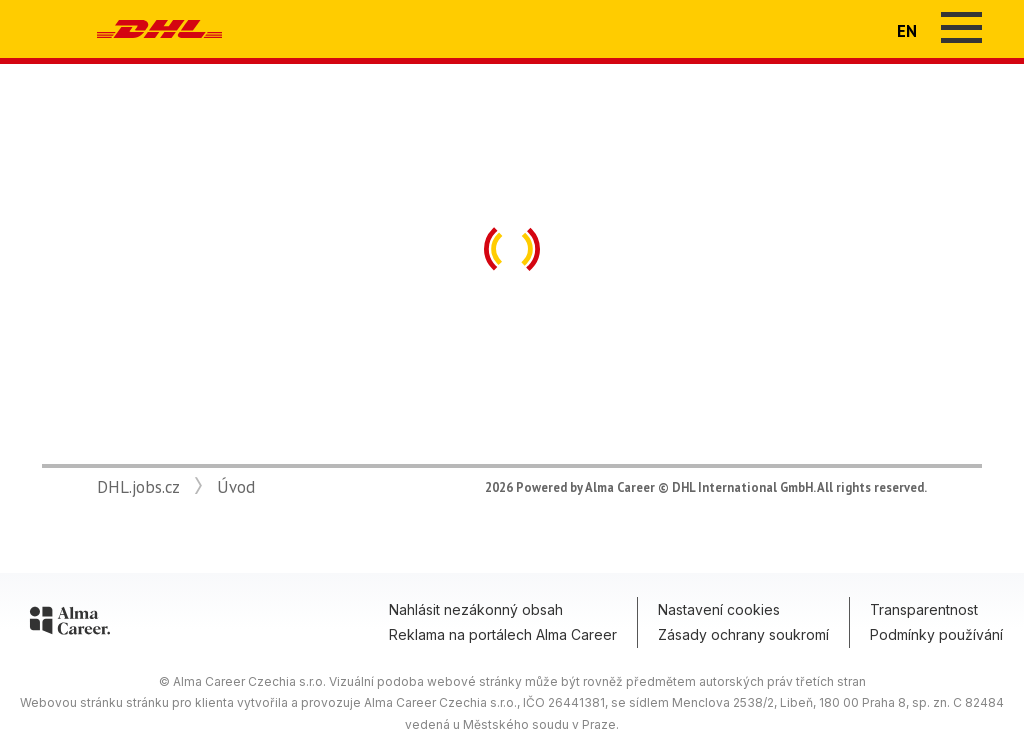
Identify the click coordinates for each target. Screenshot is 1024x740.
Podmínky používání (936, 634)
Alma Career (620, 487)
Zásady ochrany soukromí (743, 634)
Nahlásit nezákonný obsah (476, 609)
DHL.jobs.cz (138, 487)
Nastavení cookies (719, 609)
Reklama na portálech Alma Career (503, 634)
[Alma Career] (70, 624)
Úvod (236, 487)
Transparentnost (924, 609)
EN (907, 31)
